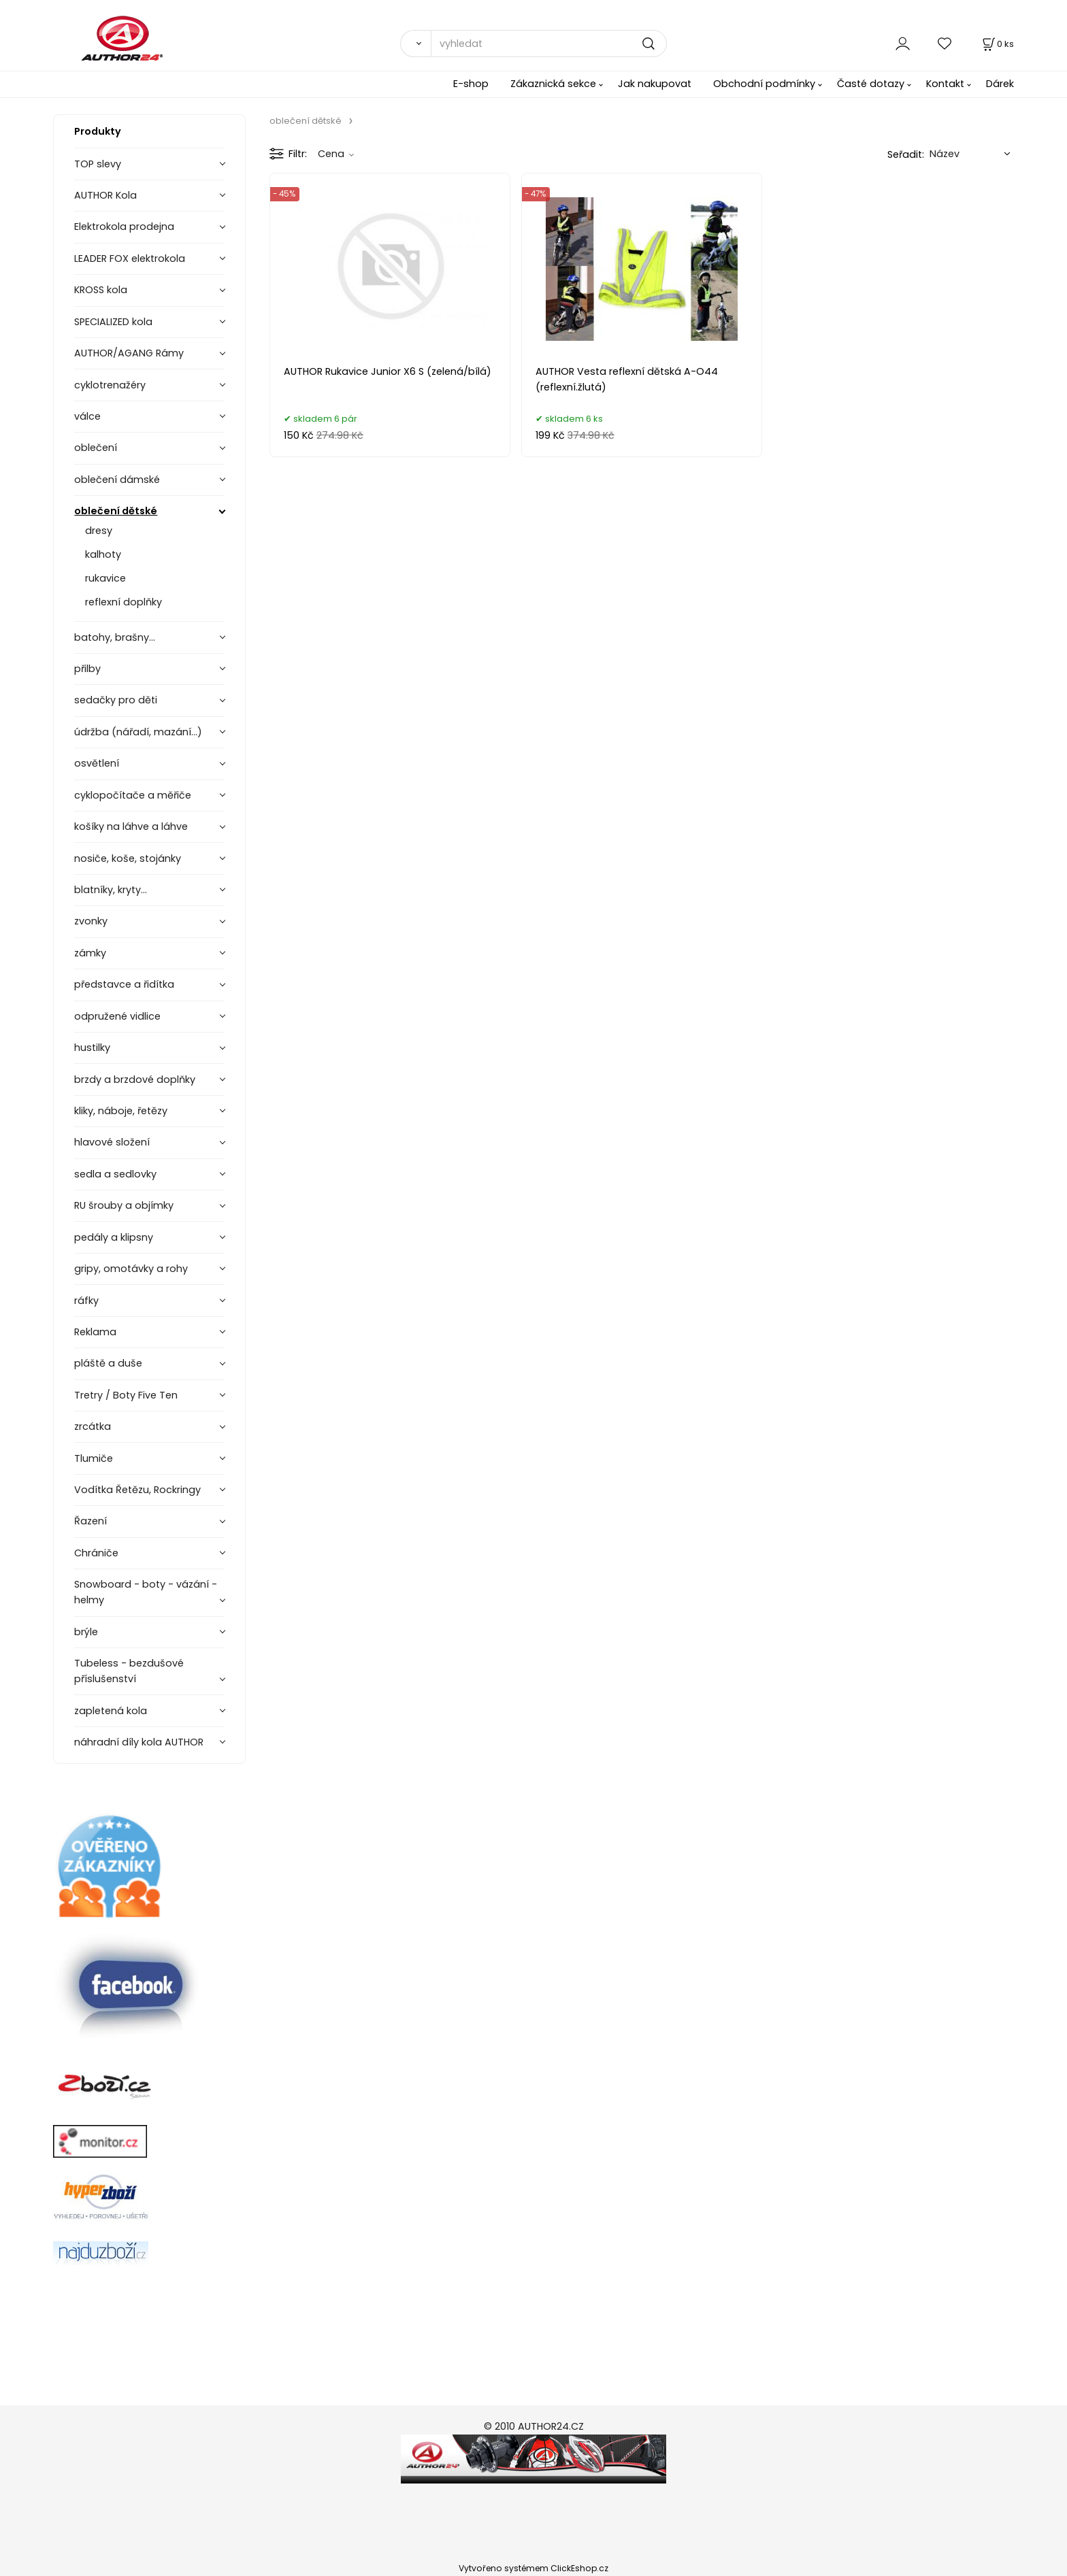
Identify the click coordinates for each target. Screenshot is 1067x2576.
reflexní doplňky (123, 602)
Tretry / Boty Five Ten (126, 1395)
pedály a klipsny (113, 1237)
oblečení (95, 447)
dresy (98, 530)
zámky (90, 953)
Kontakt (945, 83)
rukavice (105, 578)
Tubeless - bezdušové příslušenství (129, 1671)
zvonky (91, 921)
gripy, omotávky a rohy (131, 1268)
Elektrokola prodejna (124, 226)
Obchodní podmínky (764, 83)
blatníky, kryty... (110, 890)
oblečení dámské (117, 479)
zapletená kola (110, 1711)
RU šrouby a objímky (124, 1205)
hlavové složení (112, 1142)
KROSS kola (100, 290)
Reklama (95, 1332)
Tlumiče (93, 1458)
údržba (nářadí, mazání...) (138, 732)
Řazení (90, 1521)
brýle (86, 1632)
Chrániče (96, 1553)
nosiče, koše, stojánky (127, 858)
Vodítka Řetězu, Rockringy (137, 1489)
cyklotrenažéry (110, 385)
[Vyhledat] (415, 43)
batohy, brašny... (114, 637)
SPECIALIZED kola (113, 322)
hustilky (92, 1047)
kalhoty (103, 554)
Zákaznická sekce (553, 83)
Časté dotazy (870, 83)
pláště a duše (108, 1363)
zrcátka (92, 1426)
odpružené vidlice (117, 1016)
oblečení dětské (115, 511)
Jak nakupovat (654, 83)
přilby (87, 668)
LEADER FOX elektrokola (129, 258)
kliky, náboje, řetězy (120, 1111)
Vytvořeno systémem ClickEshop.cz (533, 2568)
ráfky (86, 1300)
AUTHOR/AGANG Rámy (129, 353)
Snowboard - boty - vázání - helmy (145, 1592)
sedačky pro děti (115, 700)
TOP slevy (97, 164)
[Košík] (997, 43)
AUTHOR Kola (105, 195)
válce (87, 416)
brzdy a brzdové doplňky (134, 1079)
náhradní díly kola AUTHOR (138, 1742)
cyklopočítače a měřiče (132, 795)
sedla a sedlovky (115, 1174)
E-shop (471, 83)
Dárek (1000, 83)
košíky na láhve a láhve (131, 826)
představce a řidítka (124, 984)
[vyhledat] (549, 43)
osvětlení (96, 763)
